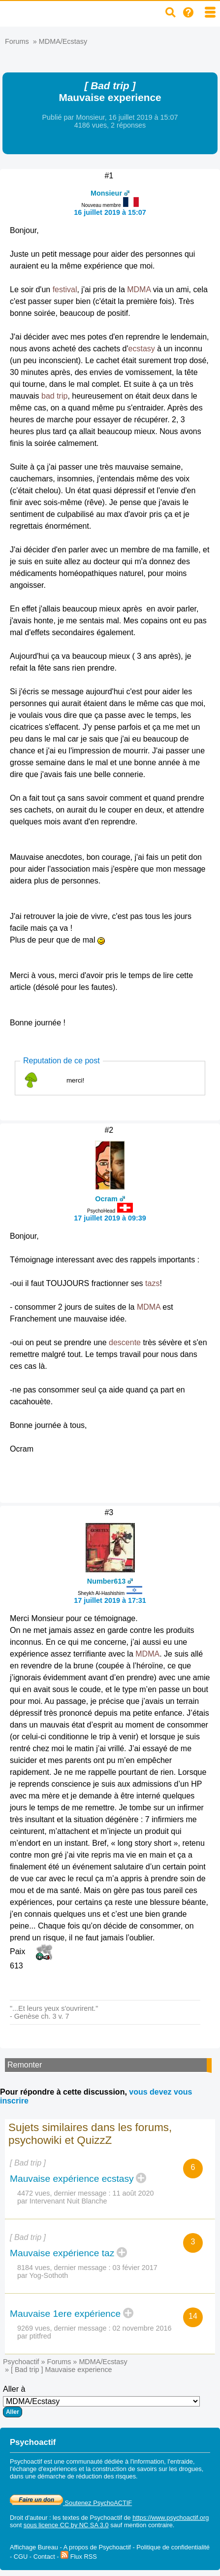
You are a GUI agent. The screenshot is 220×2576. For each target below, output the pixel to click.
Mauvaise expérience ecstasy (72, 2178)
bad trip (54, 396)
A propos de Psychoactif (97, 2547)
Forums (17, 41)
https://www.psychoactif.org (170, 2517)
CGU (21, 2556)
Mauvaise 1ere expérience (65, 2313)
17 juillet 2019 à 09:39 (110, 1218)
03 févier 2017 (135, 2267)
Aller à (101, 2401)
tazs (152, 1283)
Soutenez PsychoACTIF (71, 2503)
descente (125, 1342)
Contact (44, 2556)
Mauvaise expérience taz (62, 2253)
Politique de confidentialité (173, 2547)
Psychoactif (21, 2362)
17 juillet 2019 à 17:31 (110, 1600)
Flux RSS (79, 2556)
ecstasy (141, 348)
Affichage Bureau (34, 2547)
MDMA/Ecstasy (63, 41)
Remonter (24, 2065)
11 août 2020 (133, 2193)
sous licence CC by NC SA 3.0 (66, 2525)
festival (65, 289)
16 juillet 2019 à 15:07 (110, 212)
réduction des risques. (106, 2476)
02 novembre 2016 (142, 2328)
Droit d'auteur (28, 2517)
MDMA (139, 289)
